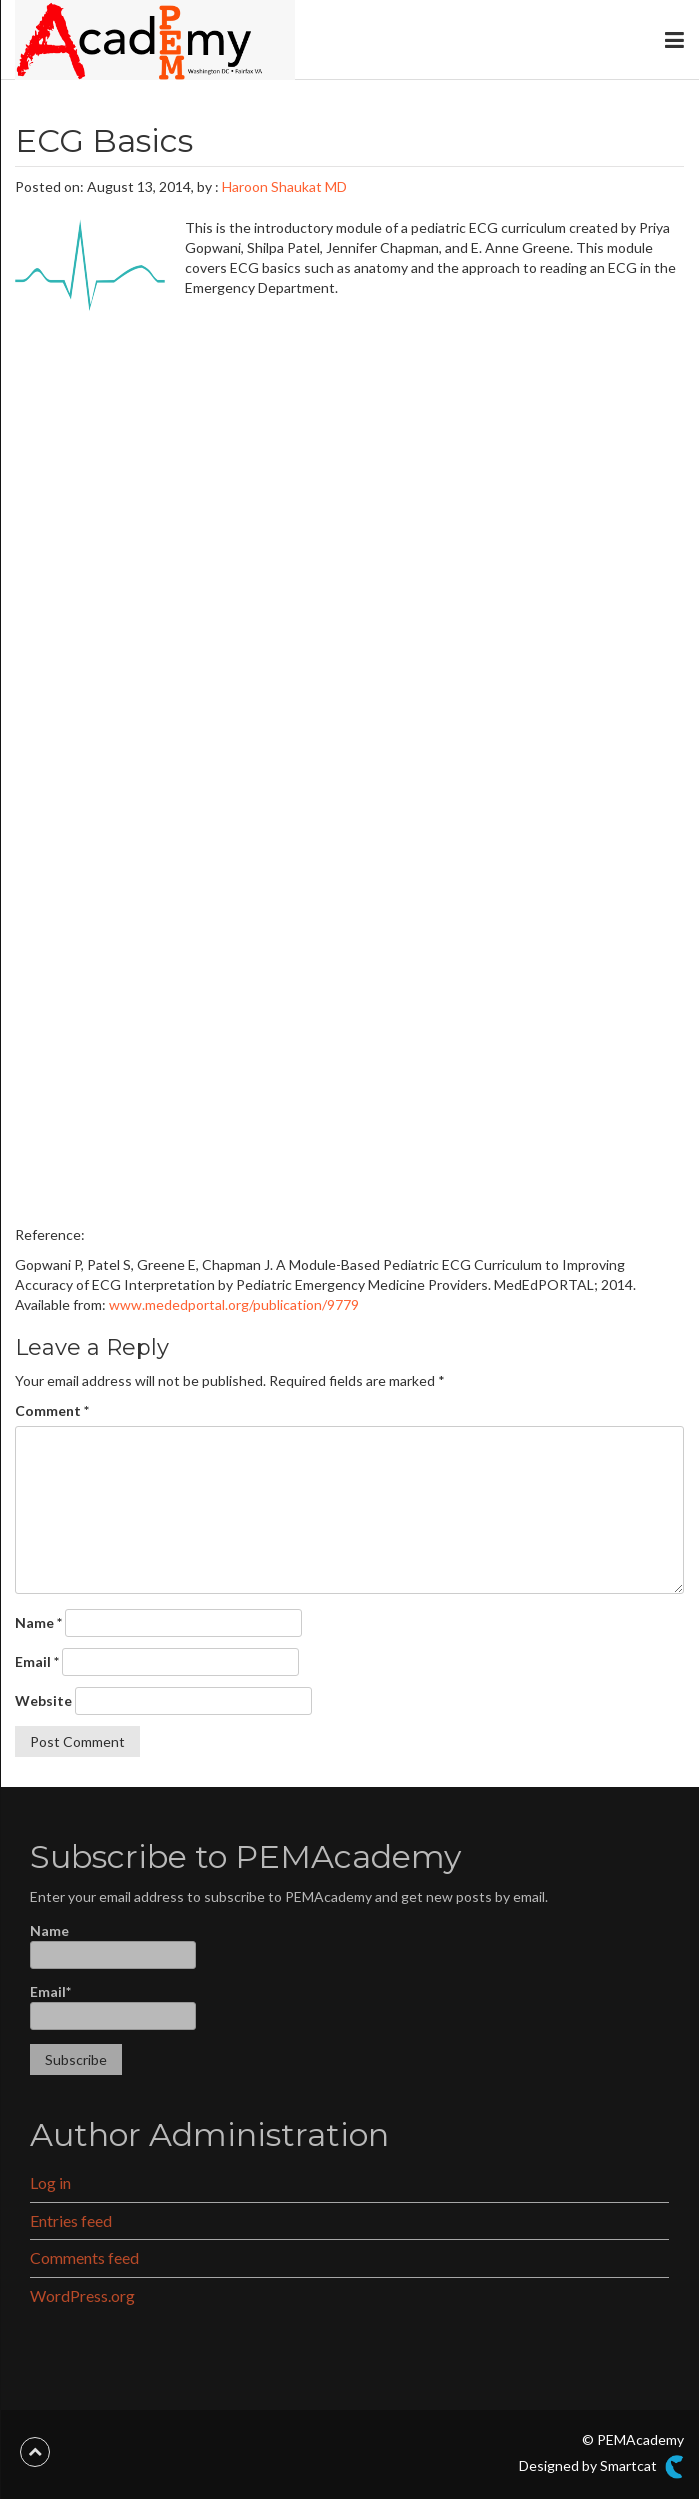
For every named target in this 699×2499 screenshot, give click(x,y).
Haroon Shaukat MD (284, 186)
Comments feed (84, 2257)
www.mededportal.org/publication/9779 (234, 1304)
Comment (52, 1410)
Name (38, 1622)
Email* (113, 2006)
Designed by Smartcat (601, 2467)
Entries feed (71, 2220)
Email (37, 1661)
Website (43, 1700)
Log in (50, 2182)
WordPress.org (82, 2295)
